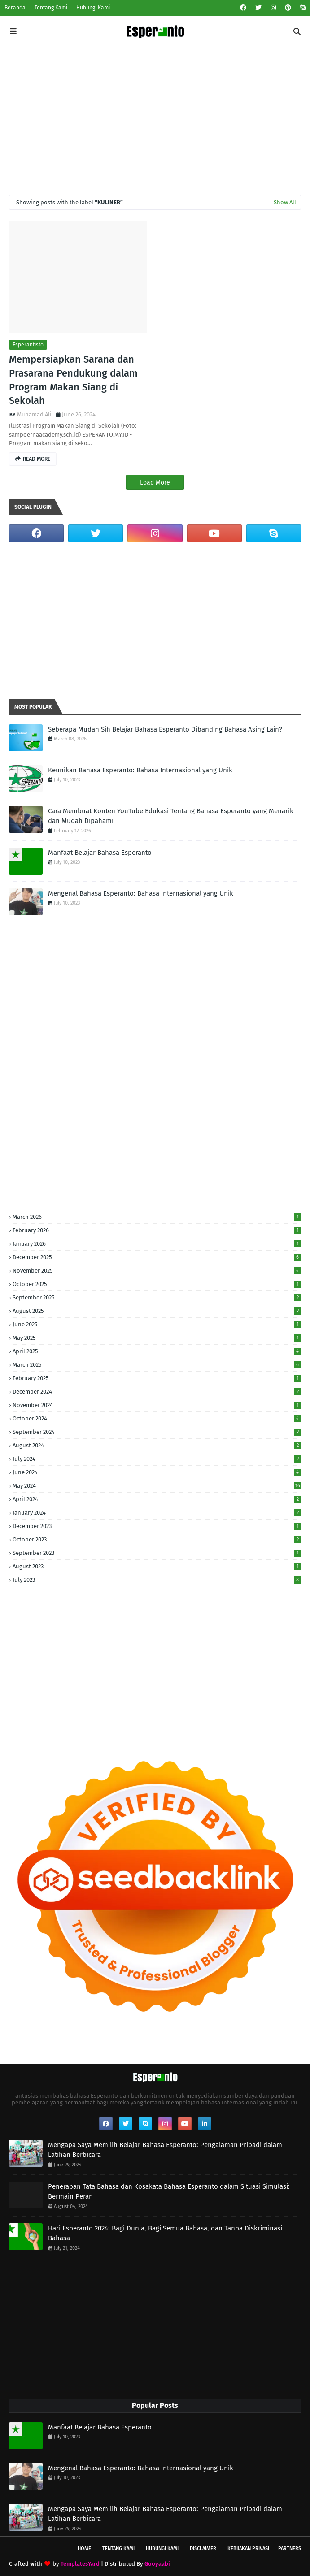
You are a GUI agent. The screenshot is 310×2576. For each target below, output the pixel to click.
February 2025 (157, 1378)
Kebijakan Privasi (248, 2548)
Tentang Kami (51, 7)
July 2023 (157, 1579)
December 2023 (157, 1526)
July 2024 (157, 1458)
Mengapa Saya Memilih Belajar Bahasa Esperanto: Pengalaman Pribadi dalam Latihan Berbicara (165, 2150)
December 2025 (157, 1257)
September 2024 (157, 1432)
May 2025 (157, 1337)
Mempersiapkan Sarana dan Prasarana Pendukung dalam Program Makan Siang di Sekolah (73, 380)
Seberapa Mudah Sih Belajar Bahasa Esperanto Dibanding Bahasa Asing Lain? (165, 729)
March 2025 (157, 1364)
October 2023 (157, 1539)
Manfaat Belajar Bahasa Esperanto (100, 853)
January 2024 (157, 1512)
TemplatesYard (80, 2563)
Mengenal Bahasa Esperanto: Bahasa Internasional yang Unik (140, 893)
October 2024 (157, 1418)
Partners (289, 2548)
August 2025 (157, 1310)
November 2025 (157, 1270)
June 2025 (157, 1324)
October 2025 (157, 1284)
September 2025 (157, 1297)
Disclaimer (203, 2548)
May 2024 (157, 1485)
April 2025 (157, 1351)
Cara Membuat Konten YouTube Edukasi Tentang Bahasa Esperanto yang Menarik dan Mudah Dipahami (170, 816)
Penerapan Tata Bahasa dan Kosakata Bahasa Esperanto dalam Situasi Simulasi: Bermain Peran (169, 2191)
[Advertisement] (155, 114)
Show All (285, 202)
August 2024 (157, 1445)
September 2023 (157, 1553)
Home (84, 2548)
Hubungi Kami (93, 7)
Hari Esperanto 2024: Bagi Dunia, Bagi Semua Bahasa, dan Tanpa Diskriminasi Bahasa (165, 2233)
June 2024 (157, 1472)
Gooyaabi (157, 2563)
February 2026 (157, 1230)
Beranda (15, 7)
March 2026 (157, 1216)
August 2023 (157, 1566)
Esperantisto (28, 345)
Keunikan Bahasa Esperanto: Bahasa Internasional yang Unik (140, 770)
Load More (155, 482)
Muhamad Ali (34, 414)
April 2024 (157, 1499)
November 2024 (157, 1405)
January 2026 (157, 1243)
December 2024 (157, 1391)
